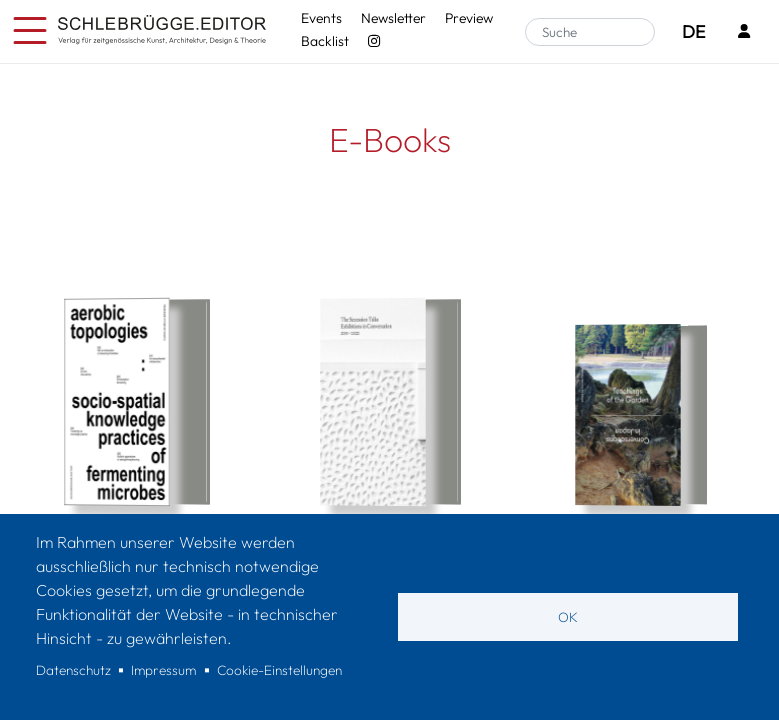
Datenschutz (73, 670)
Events (321, 18)
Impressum (163, 670)
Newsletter (393, 18)
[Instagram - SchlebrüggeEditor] (373, 41)
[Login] (744, 32)
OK (568, 617)
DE (693, 31)
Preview (469, 18)
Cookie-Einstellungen (279, 670)
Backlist (325, 41)
